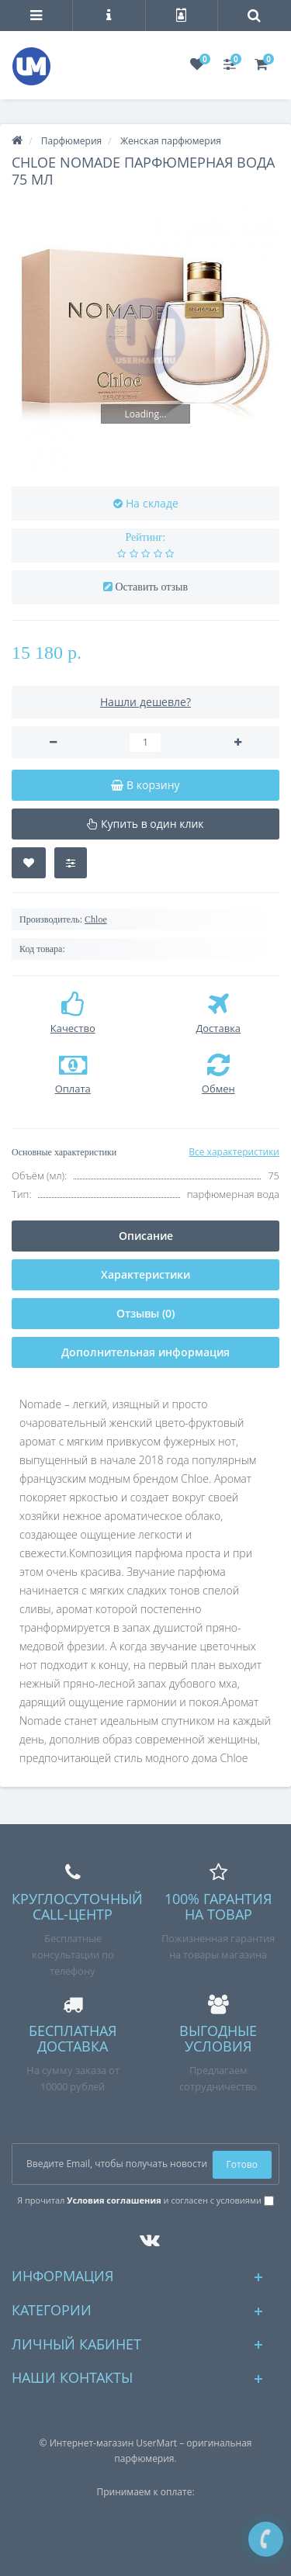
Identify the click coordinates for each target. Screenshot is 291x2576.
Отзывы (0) (145, 1313)
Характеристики (145, 1274)
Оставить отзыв (151, 587)
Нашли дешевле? (145, 701)
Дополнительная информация (145, 1352)
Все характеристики (234, 1151)
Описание (146, 1235)
